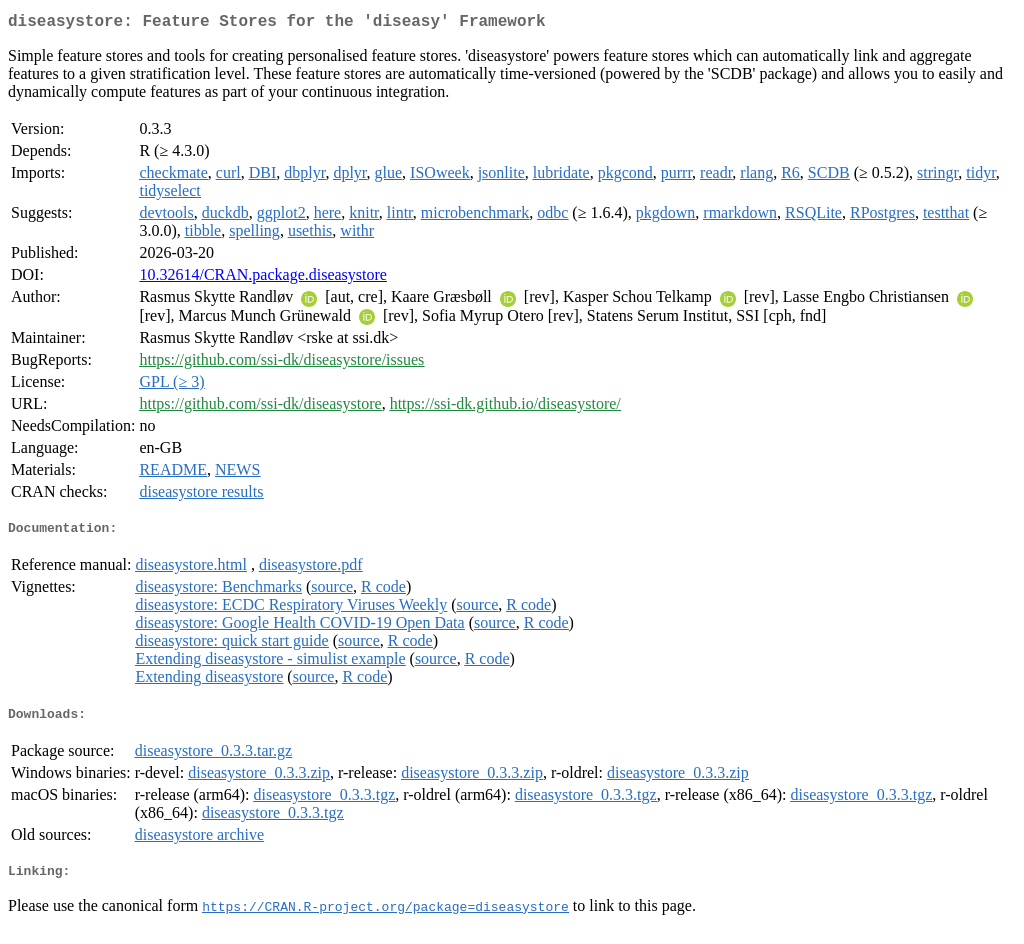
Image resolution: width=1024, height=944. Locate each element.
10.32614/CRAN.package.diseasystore (263, 278)
